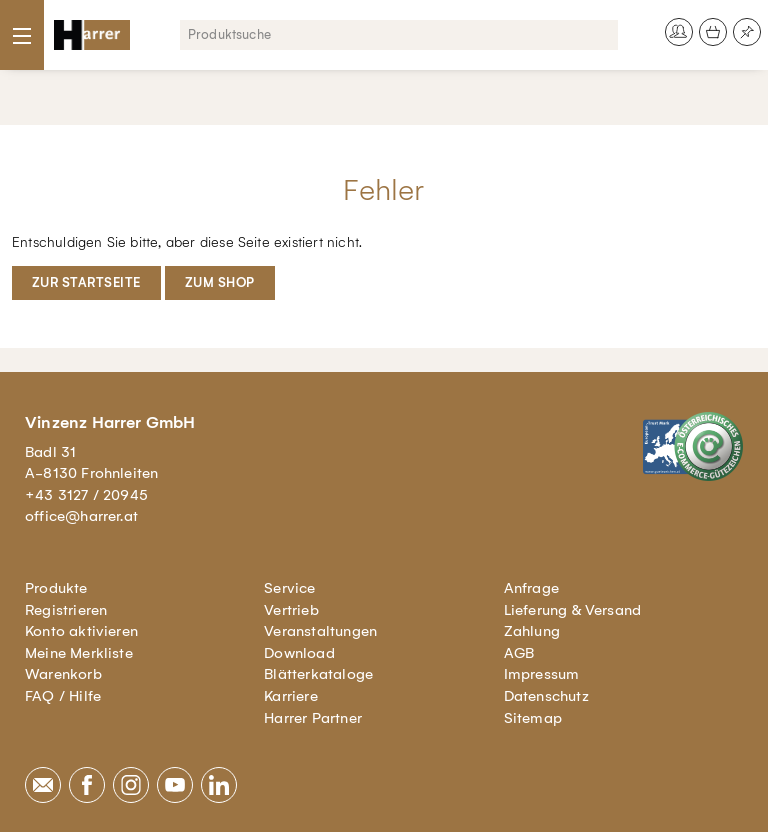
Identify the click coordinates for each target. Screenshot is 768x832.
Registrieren (66, 610)
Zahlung (532, 631)
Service (289, 588)
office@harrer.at (81, 516)
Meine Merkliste (79, 653)
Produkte (56, 588)
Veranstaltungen (320, 631)
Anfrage (531, 588)
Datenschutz (546, 696)
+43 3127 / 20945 (86, 495)
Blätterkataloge (318, 674)
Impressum (542, 674)
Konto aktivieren (81, 631)
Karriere (291, 696)
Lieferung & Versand (573, 610)
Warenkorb (63, 674)
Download (299, 653)
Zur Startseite (86, 282)
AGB (519, 653)
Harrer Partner (313, 718)
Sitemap (533, 718)
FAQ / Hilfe (63, 696)
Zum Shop (220, 282)
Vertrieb (291, 610)
